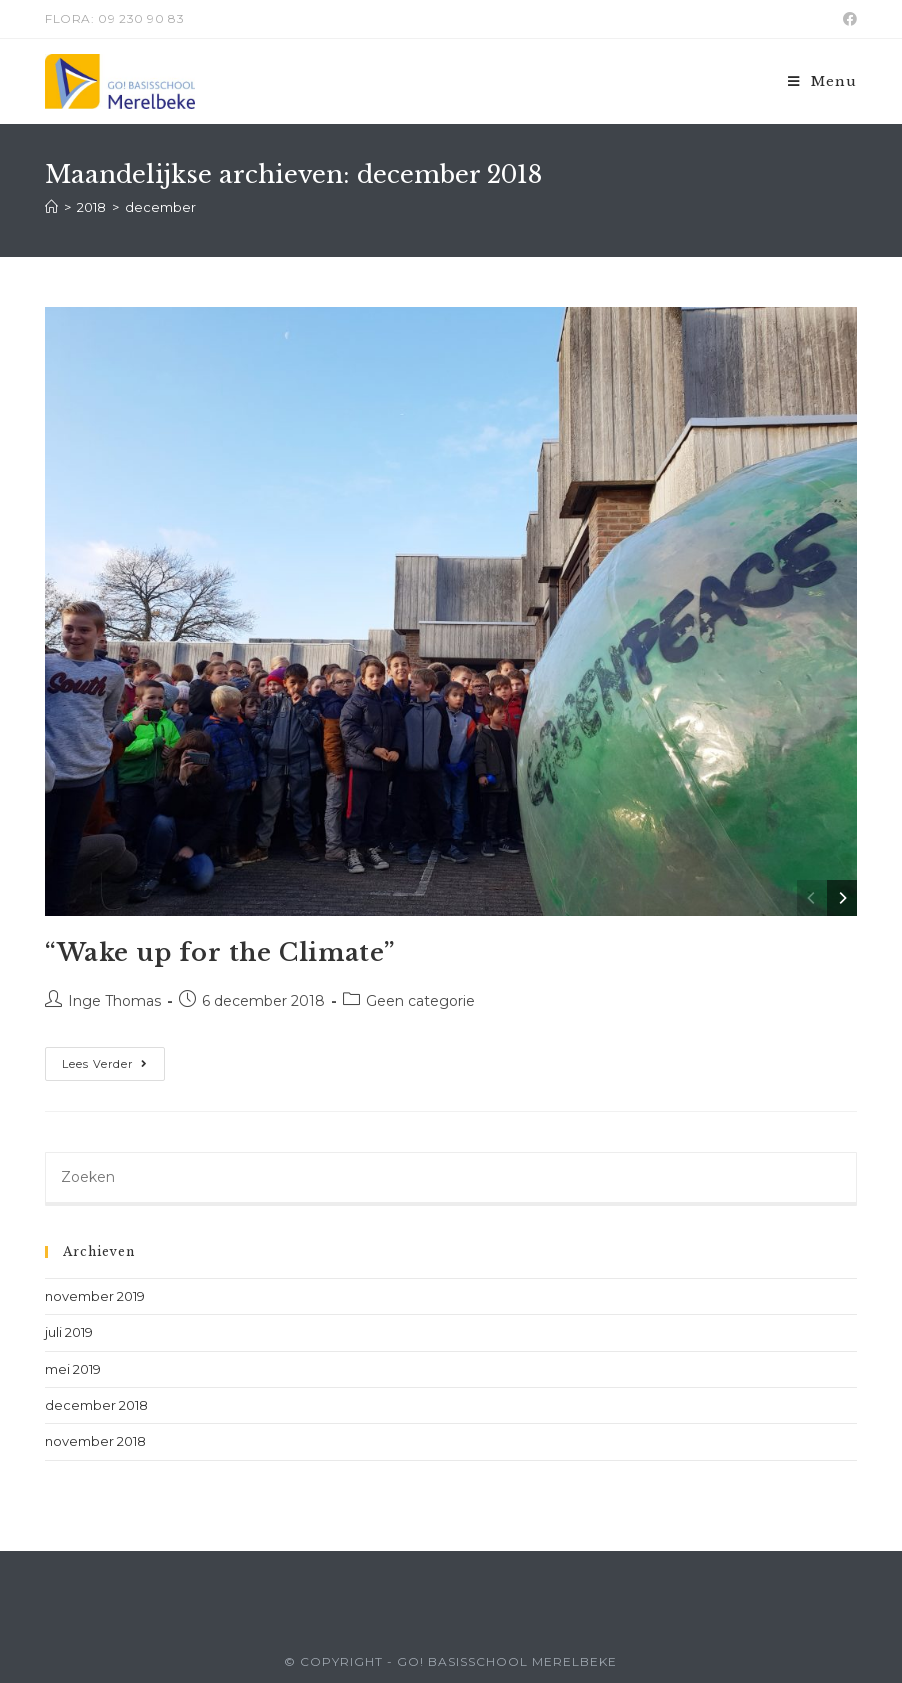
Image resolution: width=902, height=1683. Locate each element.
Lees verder (113, 1068)
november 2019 (95, 1296)
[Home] (51, 207)
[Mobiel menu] (822, 82)
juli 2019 (69, 1332)
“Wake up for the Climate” (220, 952)
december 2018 (96, 1405)
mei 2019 (73, 1369)
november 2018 (95, 1441)
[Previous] (812, 898)
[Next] (842, 898)
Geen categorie (420, 1001)
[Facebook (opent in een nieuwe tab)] (847, 19)
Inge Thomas (114, 1001)
